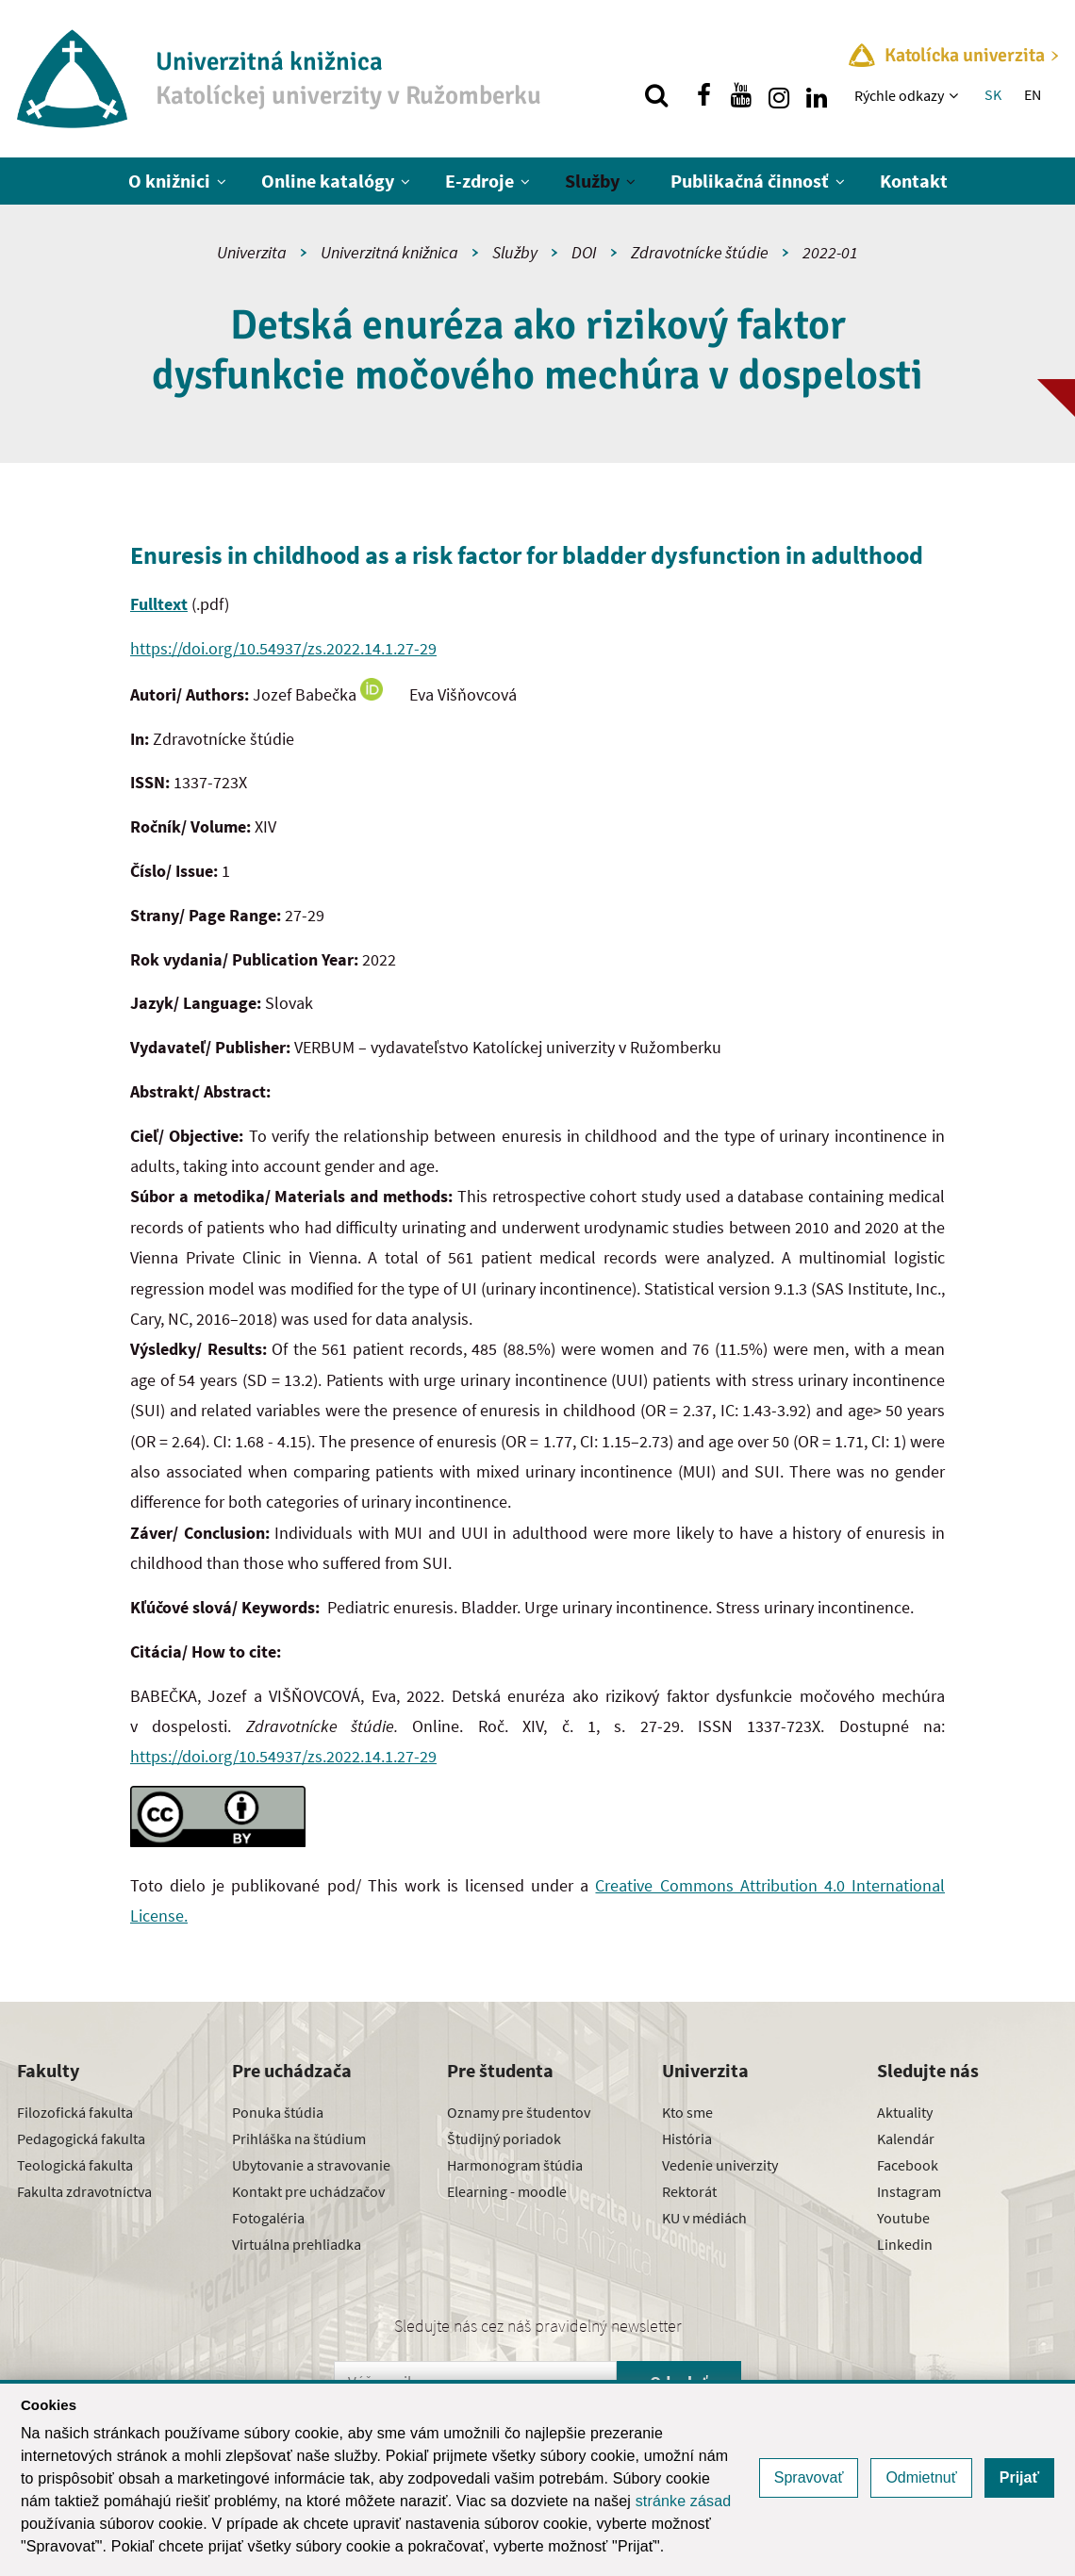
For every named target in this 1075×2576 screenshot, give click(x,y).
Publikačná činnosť (749, 180)
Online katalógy (327, 180)
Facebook (907, 2164)
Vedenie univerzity (720, 2164)
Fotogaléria (268, 2217)
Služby (592, 180)
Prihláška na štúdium (299, 2138)
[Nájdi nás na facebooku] (703, 95)
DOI (584, 252)
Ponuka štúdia (277, 2112)
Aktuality (905, 2112)
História (687, 2138)
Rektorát (689, 2191)
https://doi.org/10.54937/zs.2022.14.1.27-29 (283, 648)
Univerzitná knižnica (389, 252)
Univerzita (252, 252)
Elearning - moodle (507, 2191)
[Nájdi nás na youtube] (741, 95)
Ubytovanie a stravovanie (311, 2164)
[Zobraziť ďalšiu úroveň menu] (956, 95)
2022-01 (830, 252)
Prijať (1019, 2477)
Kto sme (687, 2112)
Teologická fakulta (75, 2164)
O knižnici (169, 180)
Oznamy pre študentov (518, 2112)
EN (1032, 94)
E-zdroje (479, 180)
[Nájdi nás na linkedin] (816, 95)
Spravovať (809, 2477)
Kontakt (914, 180)
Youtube (903, 2217)
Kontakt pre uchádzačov (308, 2191)
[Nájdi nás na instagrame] (779, 95)
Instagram (909, 2191)
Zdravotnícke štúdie (700, 252)
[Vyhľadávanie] (656, 95)
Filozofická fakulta (75, 2112)
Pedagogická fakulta (81, 2138)
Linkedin (905, 2244)
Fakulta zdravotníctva (84, 2191)
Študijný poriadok (504, 2138)
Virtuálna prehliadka (296, 2244)
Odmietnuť (920, 2477)
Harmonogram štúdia (515, 2164)
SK (992, 94)
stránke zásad (684, 2501)
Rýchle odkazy (899, 95)
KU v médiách (704, 2217)
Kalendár (905, 2138)
